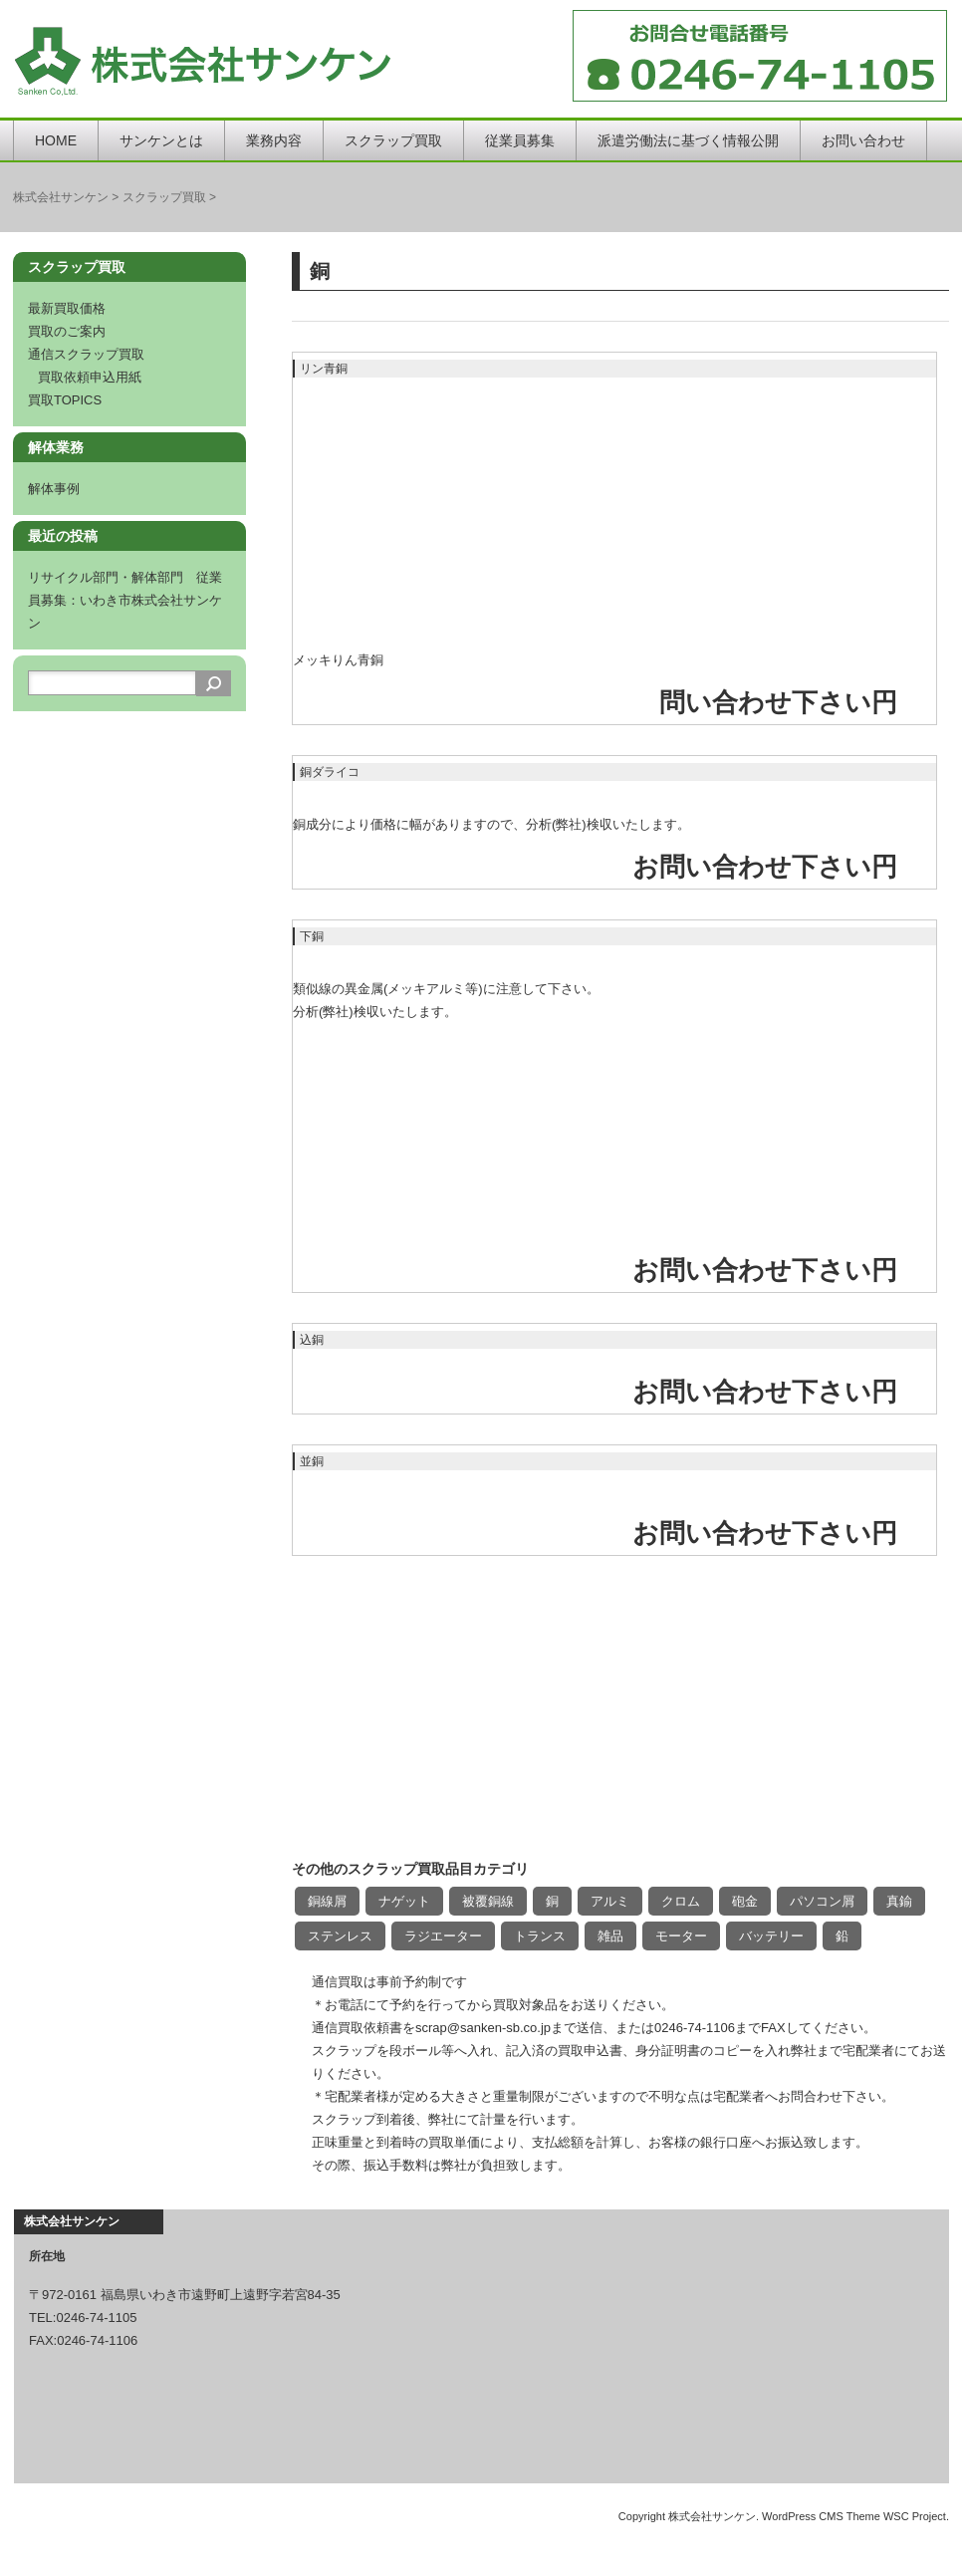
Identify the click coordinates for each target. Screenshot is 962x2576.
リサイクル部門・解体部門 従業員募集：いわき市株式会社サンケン (125, 600)
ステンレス (340, 1936)
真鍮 (899, 1901)
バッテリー (771, 1936)
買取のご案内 (67, 331)
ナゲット (404, 1901)
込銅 (312, 1340)
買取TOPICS (65, 399)
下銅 (312, 936)
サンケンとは (161, 140)
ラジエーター (443, 1936)
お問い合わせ (863, 140)
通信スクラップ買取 (86, 354)
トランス (540, 1936)
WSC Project (914, 2516)
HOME (56, 140)
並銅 (312, 1461)
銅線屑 (327, 1901)
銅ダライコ (330, 772)
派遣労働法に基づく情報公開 (688, 140)
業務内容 (274, 140)
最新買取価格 (67, 308)
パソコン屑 (822, 1901)
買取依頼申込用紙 (89, 377)
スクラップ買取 (393, 140)
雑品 (610, 1936)
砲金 (745, 1901)
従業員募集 (520, 140)
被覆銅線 (488, 1901)
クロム (680, 1901)
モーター (681, 1936)
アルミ (610, 1901)
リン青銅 (324, 369)
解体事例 (54, 488)
